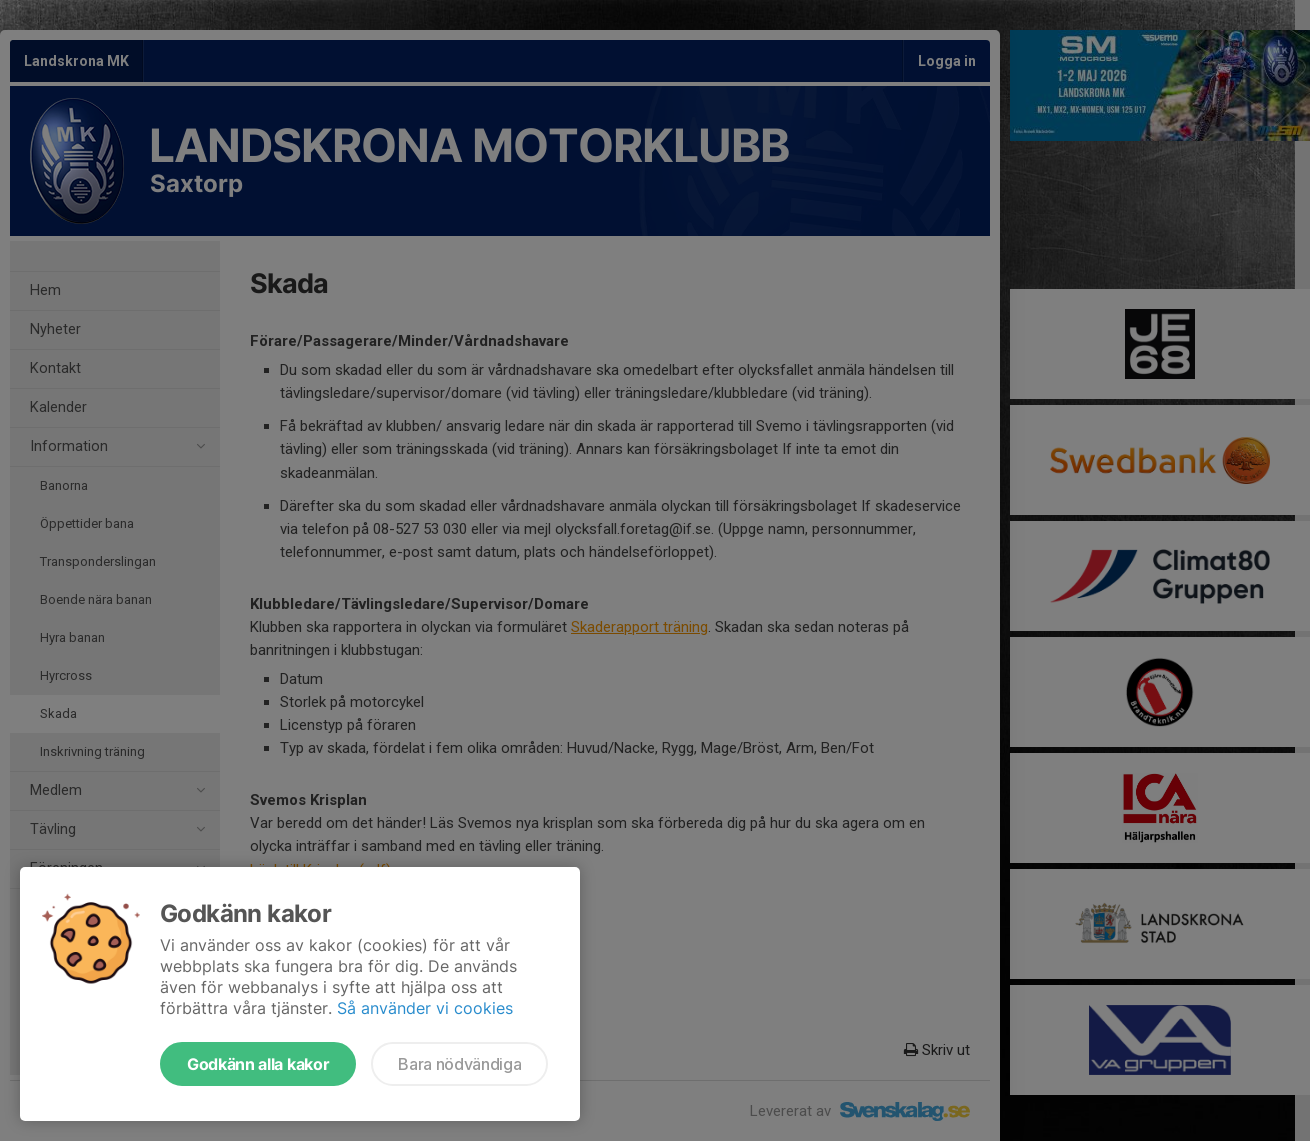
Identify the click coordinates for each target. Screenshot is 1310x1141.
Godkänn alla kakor (258, 1064)
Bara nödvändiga (459, 1064)
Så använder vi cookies (425, 1008)
